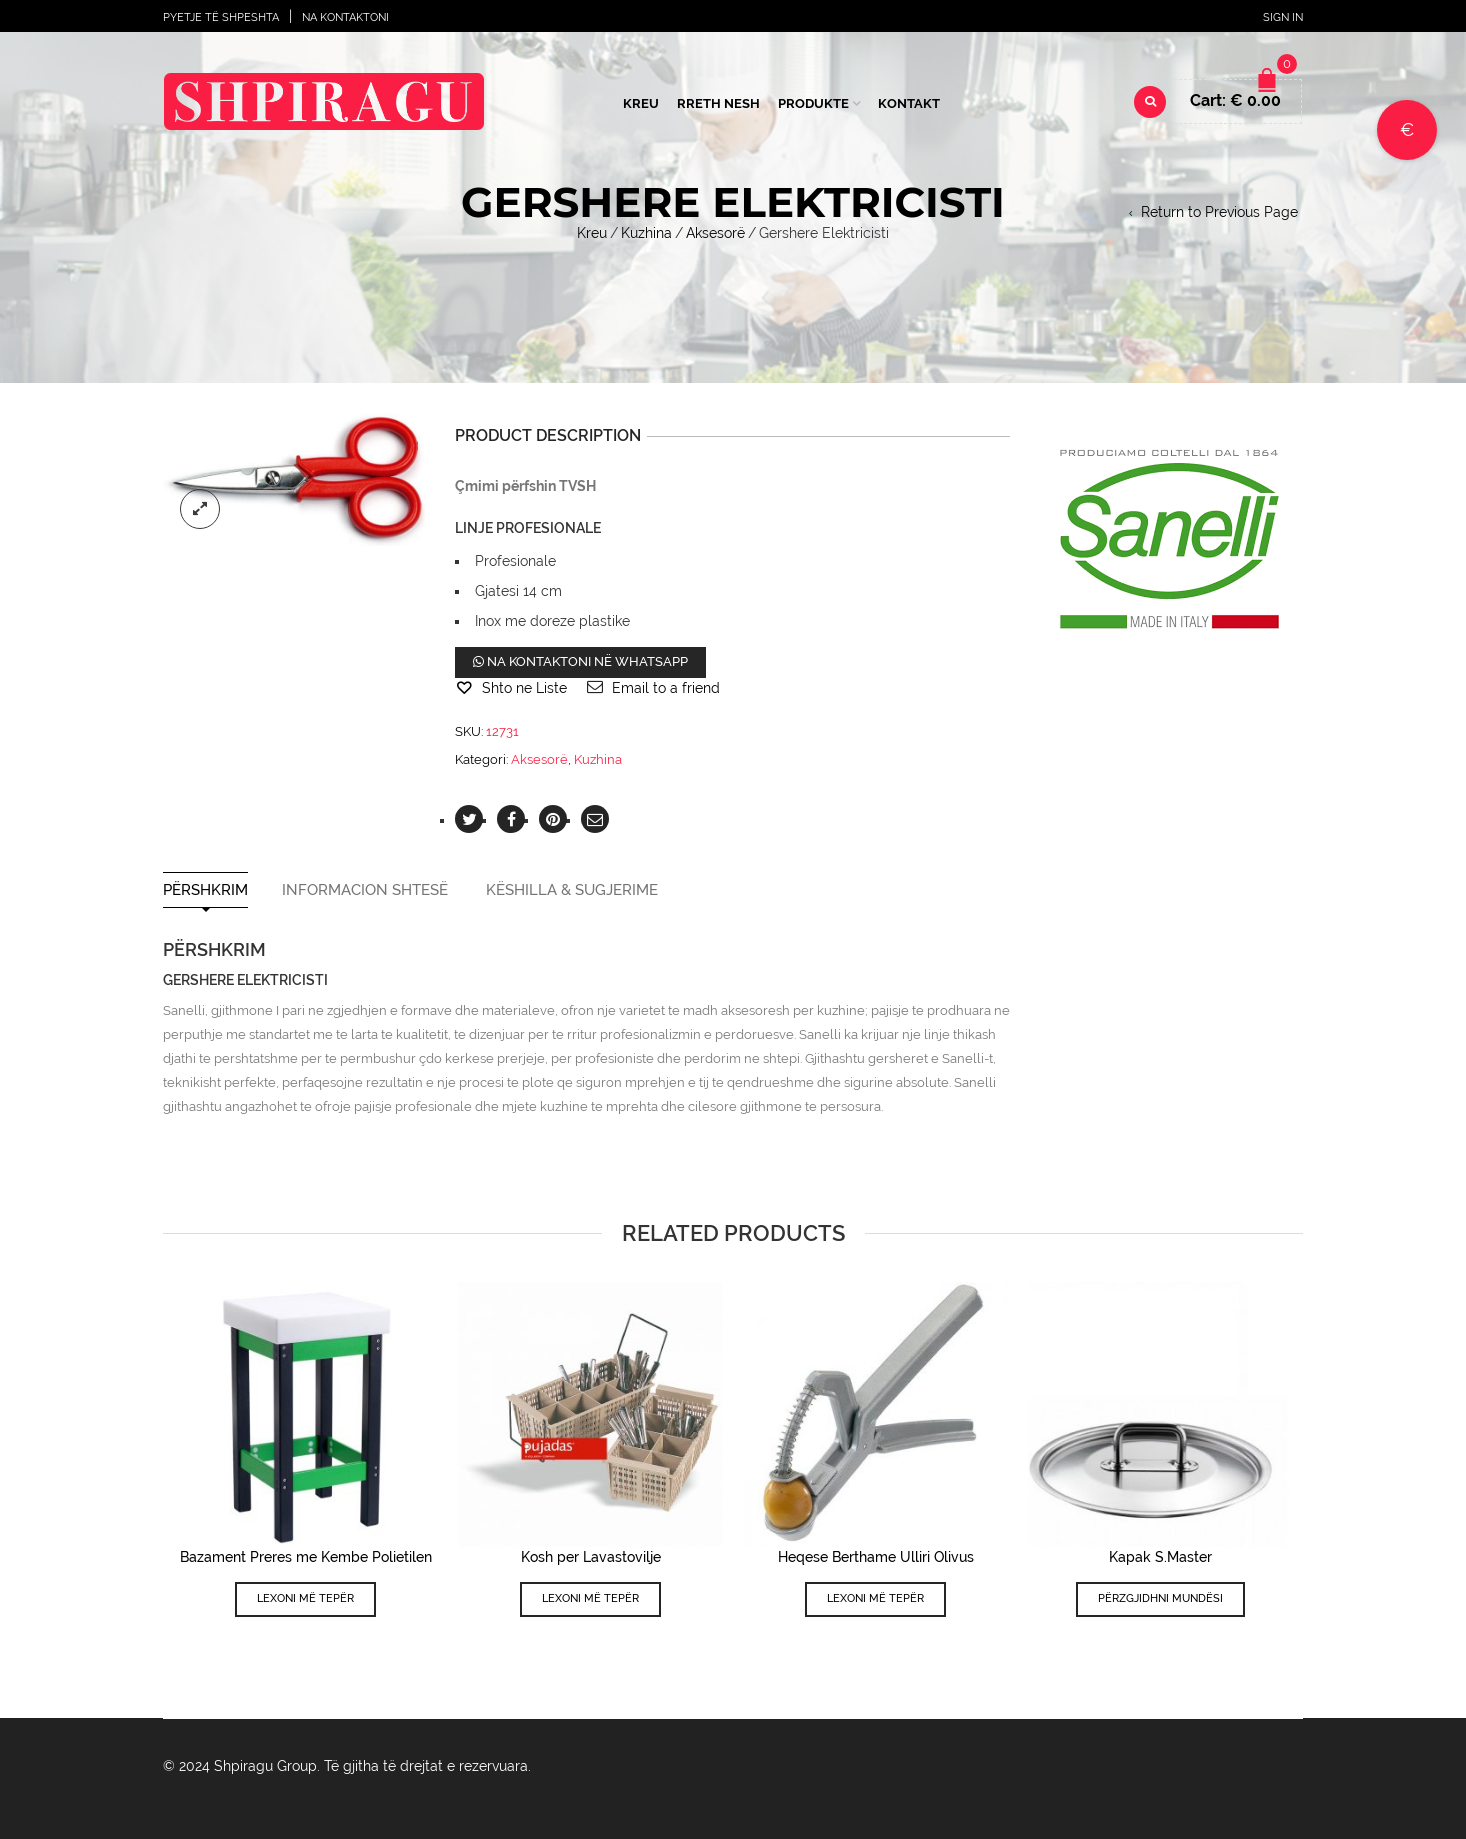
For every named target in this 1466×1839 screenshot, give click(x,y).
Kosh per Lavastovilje (591, 1557)
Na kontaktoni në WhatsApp (580, 661)
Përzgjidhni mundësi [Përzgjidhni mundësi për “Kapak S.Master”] (1160, 1598)
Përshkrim (205, 890)
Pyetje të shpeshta (221, 17)
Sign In (1283, 17)
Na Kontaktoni (345, 17)
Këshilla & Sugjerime (572, 890)
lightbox (200, 509)
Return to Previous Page (1219, 212)
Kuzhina (646, 233)
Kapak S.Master (1160, 1557)
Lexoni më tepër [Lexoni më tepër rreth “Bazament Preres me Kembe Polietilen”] (305, 1598)
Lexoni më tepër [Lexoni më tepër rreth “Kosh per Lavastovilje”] (590, 1598)
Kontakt (909, 103)
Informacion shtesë (365, 890)
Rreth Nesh (718, 103)
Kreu (641, 103)
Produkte (813, 103)
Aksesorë (715, 233)
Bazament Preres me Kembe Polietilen (306, 1557)
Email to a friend (666, 688)
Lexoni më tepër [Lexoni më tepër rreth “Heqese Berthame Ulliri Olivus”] (875, 1598)
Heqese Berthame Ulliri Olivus (876, 1557)
